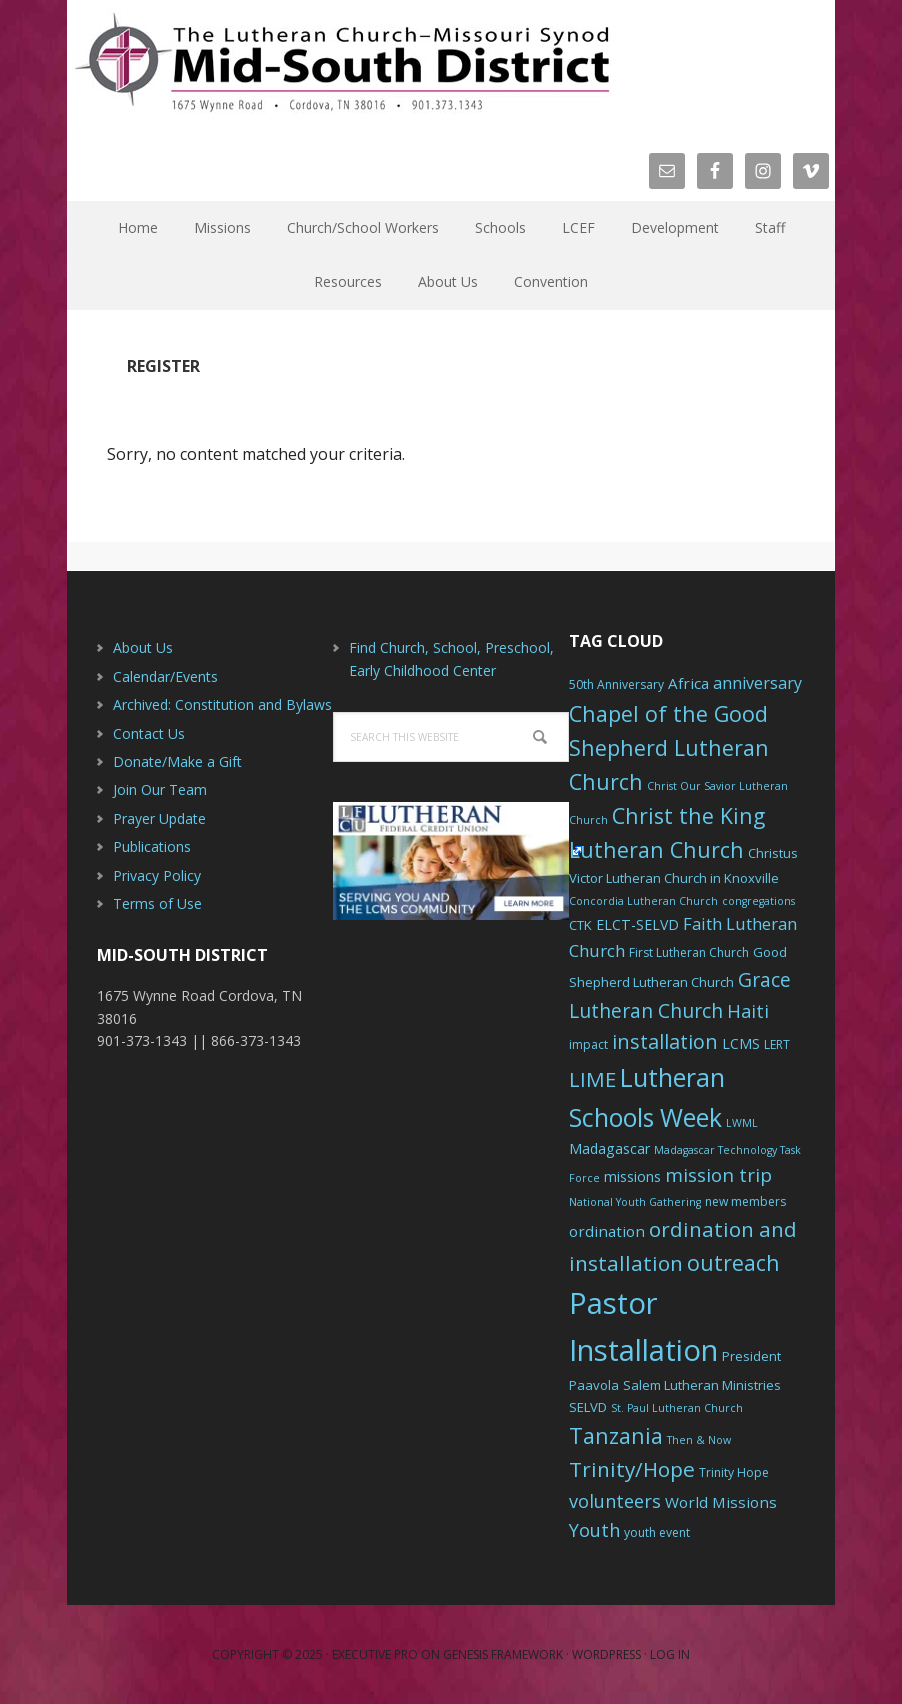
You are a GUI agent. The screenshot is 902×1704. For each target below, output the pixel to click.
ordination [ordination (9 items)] (607, 1231)
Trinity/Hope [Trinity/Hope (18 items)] (632, 1469)
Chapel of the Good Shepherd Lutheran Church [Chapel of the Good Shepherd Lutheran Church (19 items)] (669, 747)
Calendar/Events (165, 676)
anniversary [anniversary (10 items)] (757, 683)
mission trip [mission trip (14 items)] (718, 1175)
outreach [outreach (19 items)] (733, 1262)
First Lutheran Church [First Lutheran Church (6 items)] (689, 952)
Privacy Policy (157, 875)
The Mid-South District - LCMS (342, 62)
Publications (152, 846)
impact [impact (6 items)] (588, 1044)
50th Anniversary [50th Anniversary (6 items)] (616, 684)
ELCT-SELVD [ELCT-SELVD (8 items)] (637, 924)
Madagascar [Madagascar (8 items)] (609, 1148)
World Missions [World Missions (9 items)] (721, 1502)
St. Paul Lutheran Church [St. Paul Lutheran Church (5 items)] (677, 1408)
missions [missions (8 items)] (632, 1176)
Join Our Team (160, 789)
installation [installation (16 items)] (665, 1041)
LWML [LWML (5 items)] (742, 1123)
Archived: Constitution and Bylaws (222, 704)
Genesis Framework (503, 1654)
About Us (143, 647)
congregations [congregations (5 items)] (758, 901)
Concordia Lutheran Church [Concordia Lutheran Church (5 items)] (643, 901)
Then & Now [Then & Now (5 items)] (699, 1440)
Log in (670, 1654)
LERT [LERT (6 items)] (777, 1044)
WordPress (606, 1654)
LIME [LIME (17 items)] (592, 1079)
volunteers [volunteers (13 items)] (615, 1501)
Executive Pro (375, 1654)
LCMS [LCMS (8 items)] (741, 1043)
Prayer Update (159, 818)
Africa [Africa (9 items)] (688, 683)
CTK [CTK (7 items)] (580, 925)
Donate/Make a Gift (177, 761)
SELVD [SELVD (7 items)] (588, 1407)
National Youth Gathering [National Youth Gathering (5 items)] (635, 1202)
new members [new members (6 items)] (745, 1201)
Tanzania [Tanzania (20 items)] (616, 1435)
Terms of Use (157, 903)
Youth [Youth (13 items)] (594, 1530)
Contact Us (149, 733)
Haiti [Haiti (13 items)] (748, 1011)
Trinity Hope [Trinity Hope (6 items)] (734, 1472)
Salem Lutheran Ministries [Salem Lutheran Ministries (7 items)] (702, 1385)
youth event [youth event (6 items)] (657, 1532)
